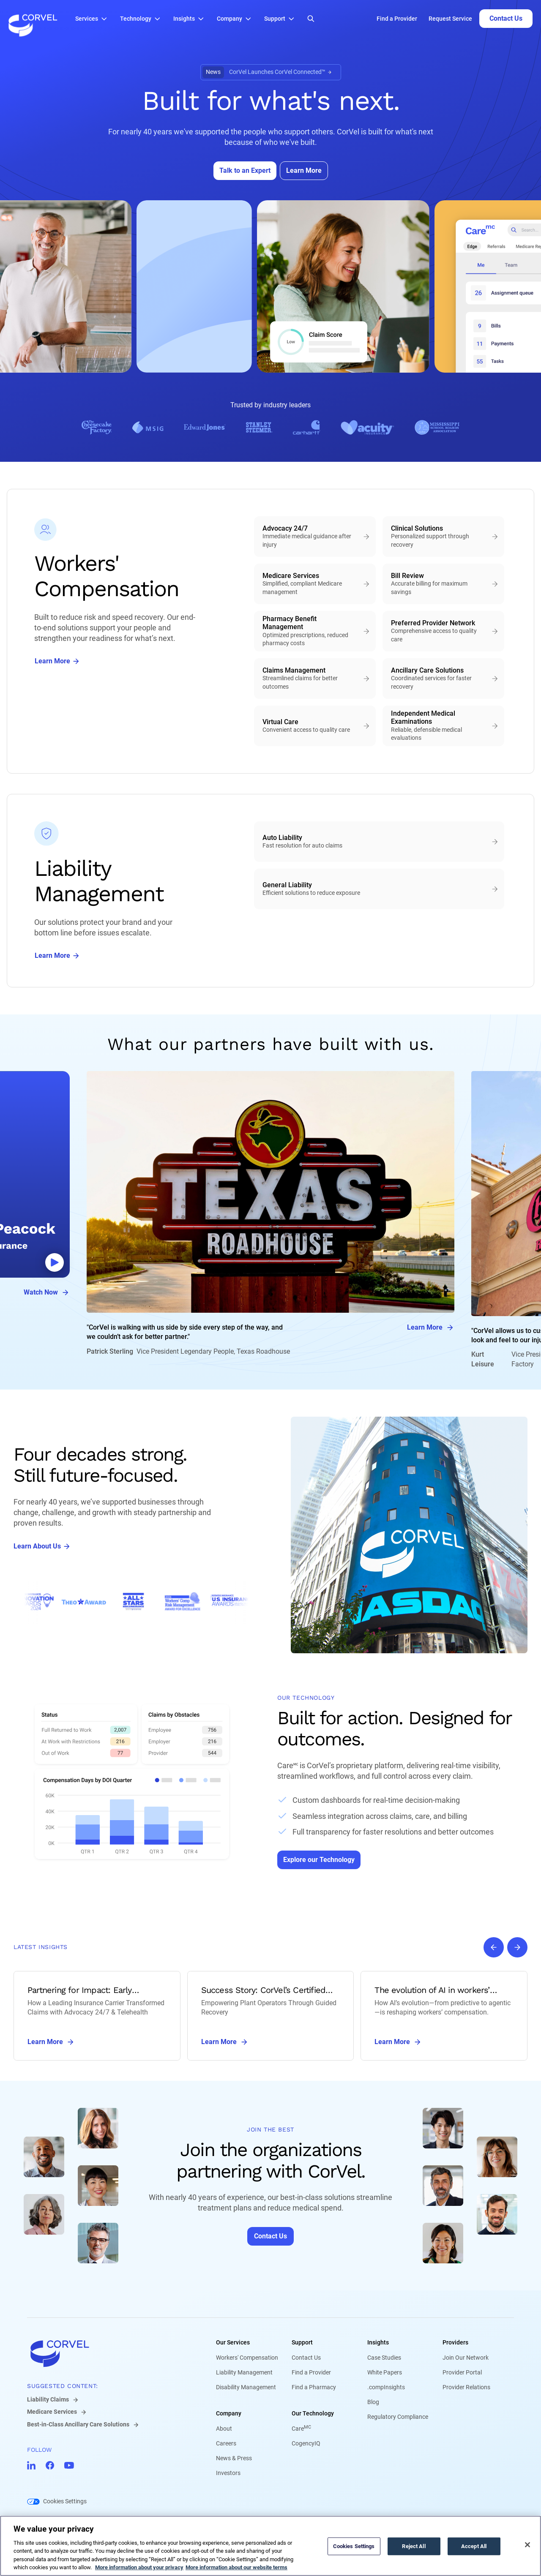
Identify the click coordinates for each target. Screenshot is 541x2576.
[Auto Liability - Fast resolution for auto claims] (379, 841)
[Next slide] (517, 1947)
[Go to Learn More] (304, 170)
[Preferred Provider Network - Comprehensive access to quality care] (443, 631)
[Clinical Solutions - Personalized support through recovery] (443, 536)
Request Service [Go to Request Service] (450, 18)
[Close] (527, 2544)
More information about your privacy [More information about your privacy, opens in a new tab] (139, 2567)
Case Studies (384, 2357)
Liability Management (244, 2372)
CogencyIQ (306, 2443)
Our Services (233, 2342)
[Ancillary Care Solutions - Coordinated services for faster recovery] (443, 678)
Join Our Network (466, 2357)
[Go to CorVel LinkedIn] (31, 2465)
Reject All (413, 2546)
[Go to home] (108, 2353)
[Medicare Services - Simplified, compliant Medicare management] (315, 584)
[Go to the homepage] (32, 18)
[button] (93, 18)
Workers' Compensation (247, 2357)
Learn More (430, 1327)
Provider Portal (462, 2372)
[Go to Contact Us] (506, 18)
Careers (226, 2443)
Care (301, 2428)
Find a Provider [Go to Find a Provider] (397, 18)
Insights (378, 2342)
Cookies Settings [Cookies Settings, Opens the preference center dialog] (354, 2546)
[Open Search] (311, 18)
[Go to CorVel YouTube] (69, 2465)
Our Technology (313, 2413)
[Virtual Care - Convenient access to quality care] (315, 726)
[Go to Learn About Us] (42, 1546)
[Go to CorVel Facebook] (50, 2465)
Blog (373, 2402)
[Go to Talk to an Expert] (244, 170)
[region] (270, 2546)
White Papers (384, 2372)
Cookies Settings (65, 2501)
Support (302, 2342)
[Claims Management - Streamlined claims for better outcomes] (315, 678)
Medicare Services (52, 2411)
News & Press (234, 2458)
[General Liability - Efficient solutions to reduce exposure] (379, 889)
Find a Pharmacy (314, 2387)
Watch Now (47, 1292)
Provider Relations (466, 2387)
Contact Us (306, 2357)
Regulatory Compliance (397, 2416)
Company (228, 2413)
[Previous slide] (494, 1947)
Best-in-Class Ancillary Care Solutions (78, 2424)
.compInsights (386, 2387)
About (224, 2428)
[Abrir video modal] (54, 1262)
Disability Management (246, 2387)
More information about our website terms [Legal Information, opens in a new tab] (236, 2567)
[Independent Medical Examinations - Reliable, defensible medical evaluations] (443, 726)
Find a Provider (311, 2372)
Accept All (473, 2546)
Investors (228, 2473)
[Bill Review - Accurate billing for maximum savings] (443, 584)
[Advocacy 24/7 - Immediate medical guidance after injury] (315, 536)
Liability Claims (48, 2399)
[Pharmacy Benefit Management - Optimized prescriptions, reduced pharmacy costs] (315, 631)
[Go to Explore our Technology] (319, 1860)
